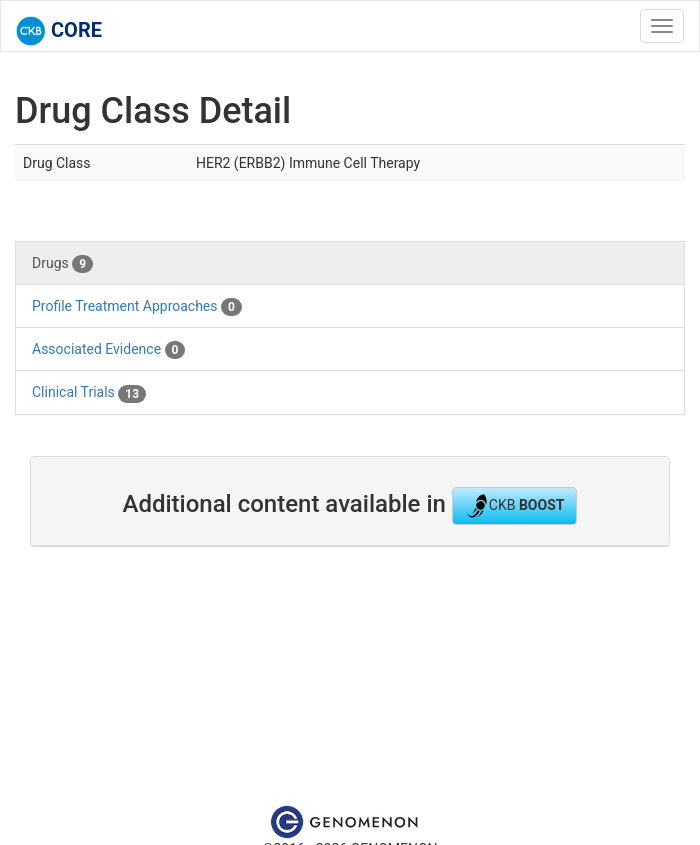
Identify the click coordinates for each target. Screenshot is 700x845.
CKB (515, 506)
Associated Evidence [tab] (108, 350)
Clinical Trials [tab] (89, 393)
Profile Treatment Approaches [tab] (137, 307)
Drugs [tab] (62, 264)
